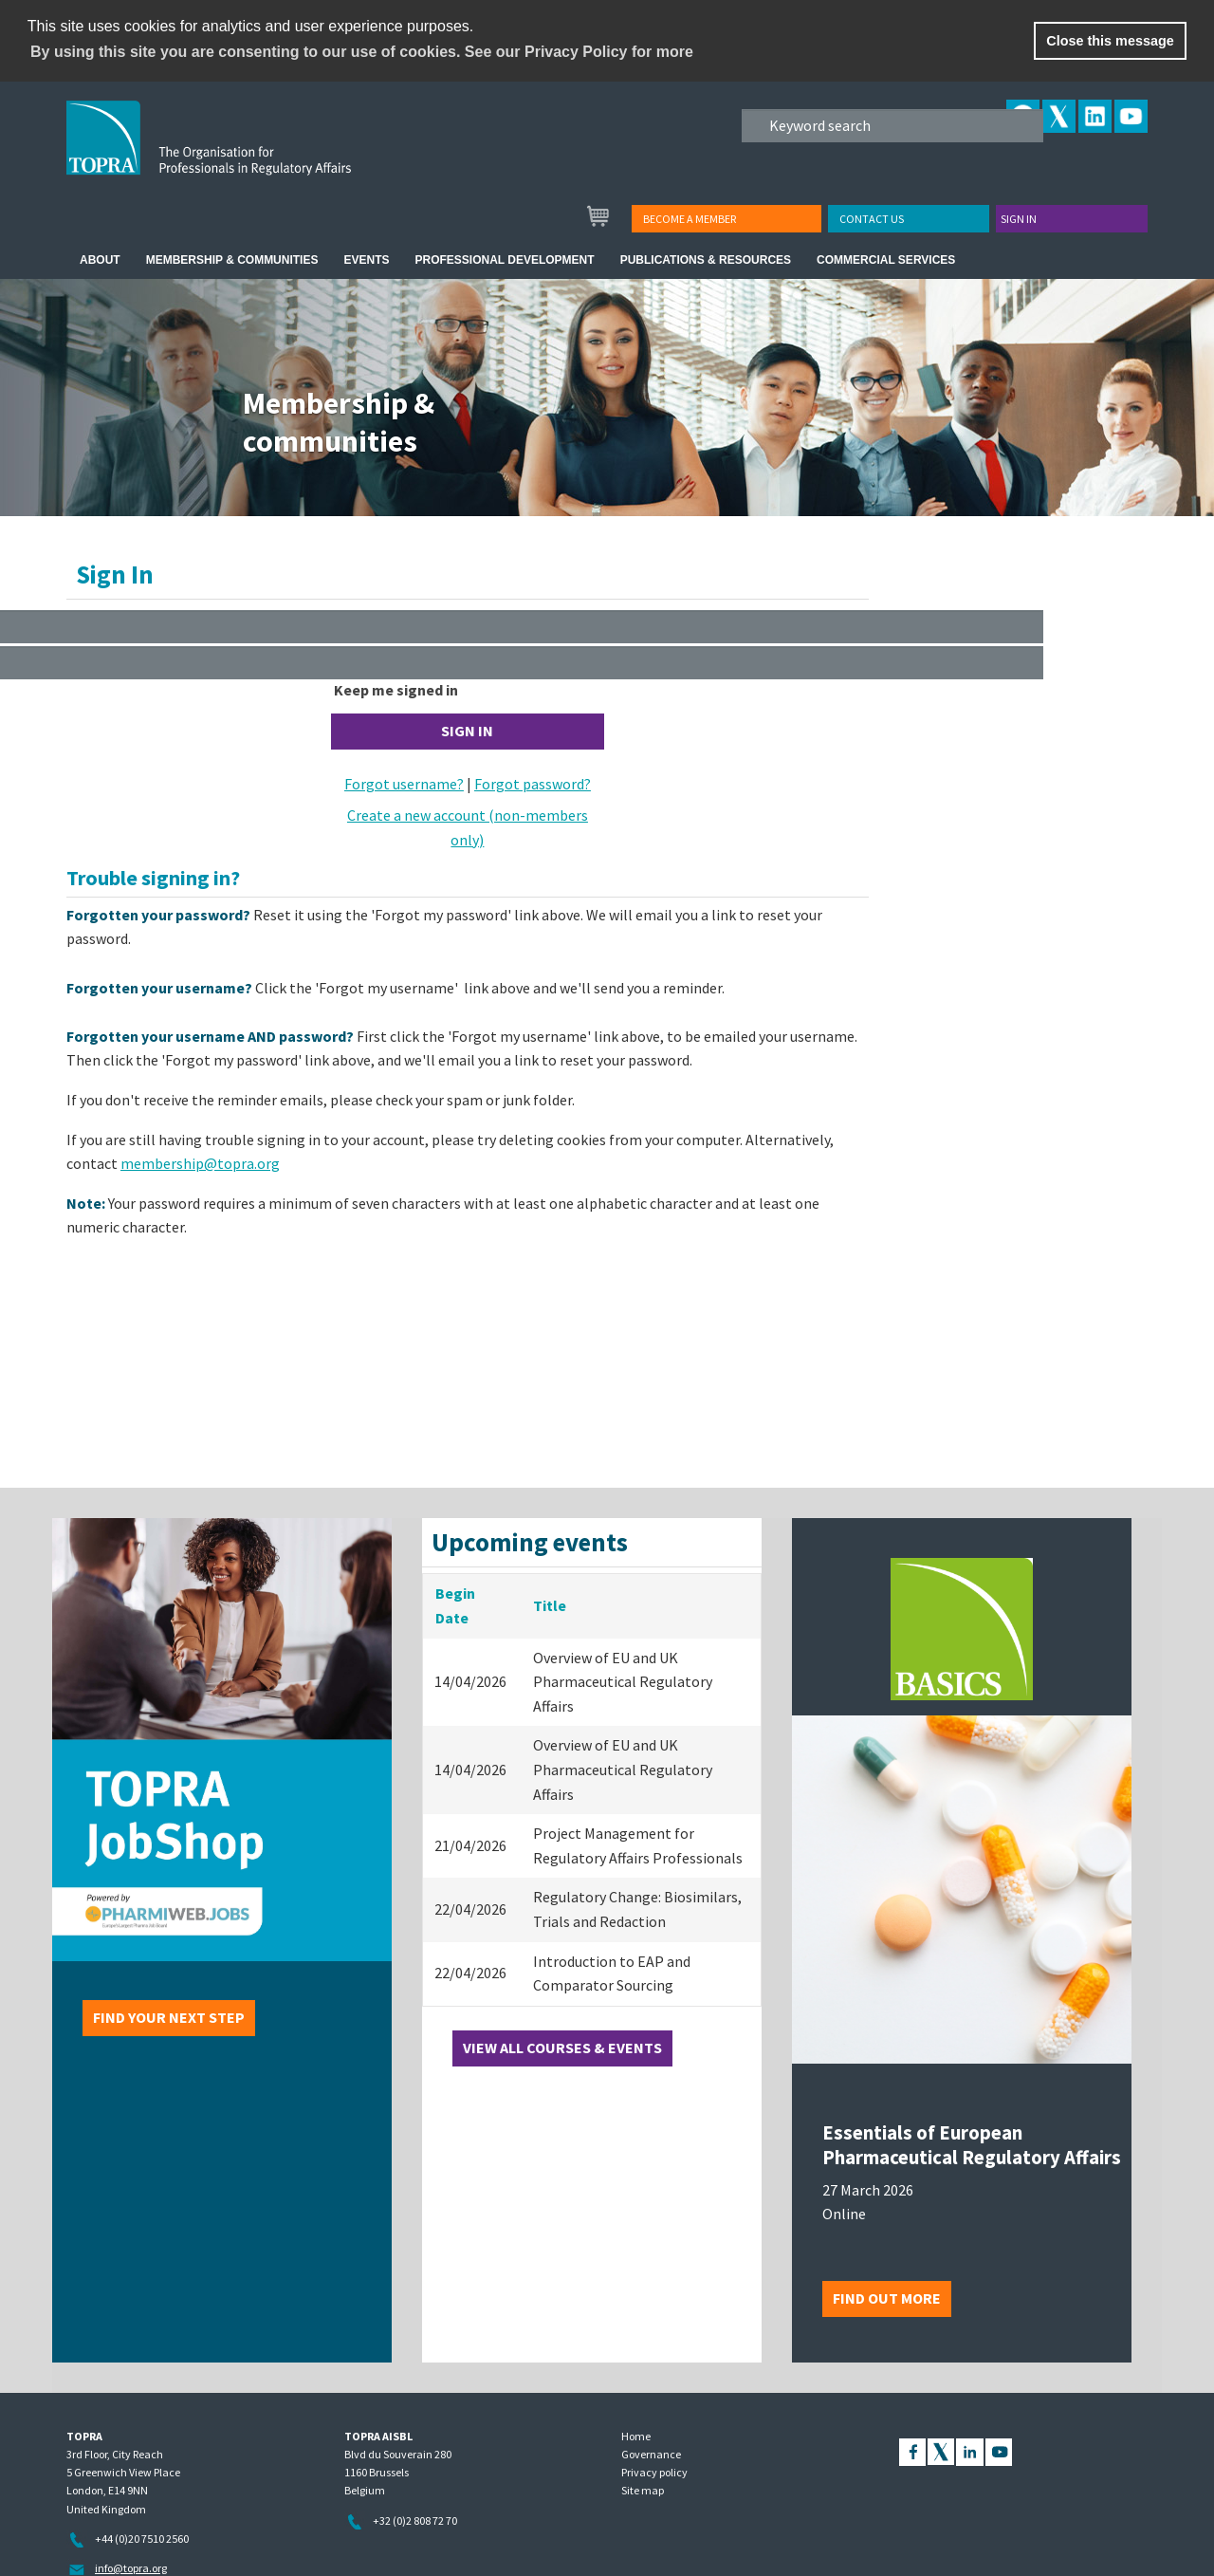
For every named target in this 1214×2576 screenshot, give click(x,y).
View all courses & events (562, 2047)
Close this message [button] (1109, 40)
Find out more (887, 2298)
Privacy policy (654, 2472)
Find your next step (169, 2017)
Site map (642, 2490)
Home (636, 2436)
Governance (651, 2454)
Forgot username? (404, 783)
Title (549, 1605)
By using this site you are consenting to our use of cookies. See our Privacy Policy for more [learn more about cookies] (361, 52)
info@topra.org (131, 2568)
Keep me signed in (396, 689)
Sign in (1019, 219)
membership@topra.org (200, 1163)
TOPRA (248, 153)
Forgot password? (532, 783)
